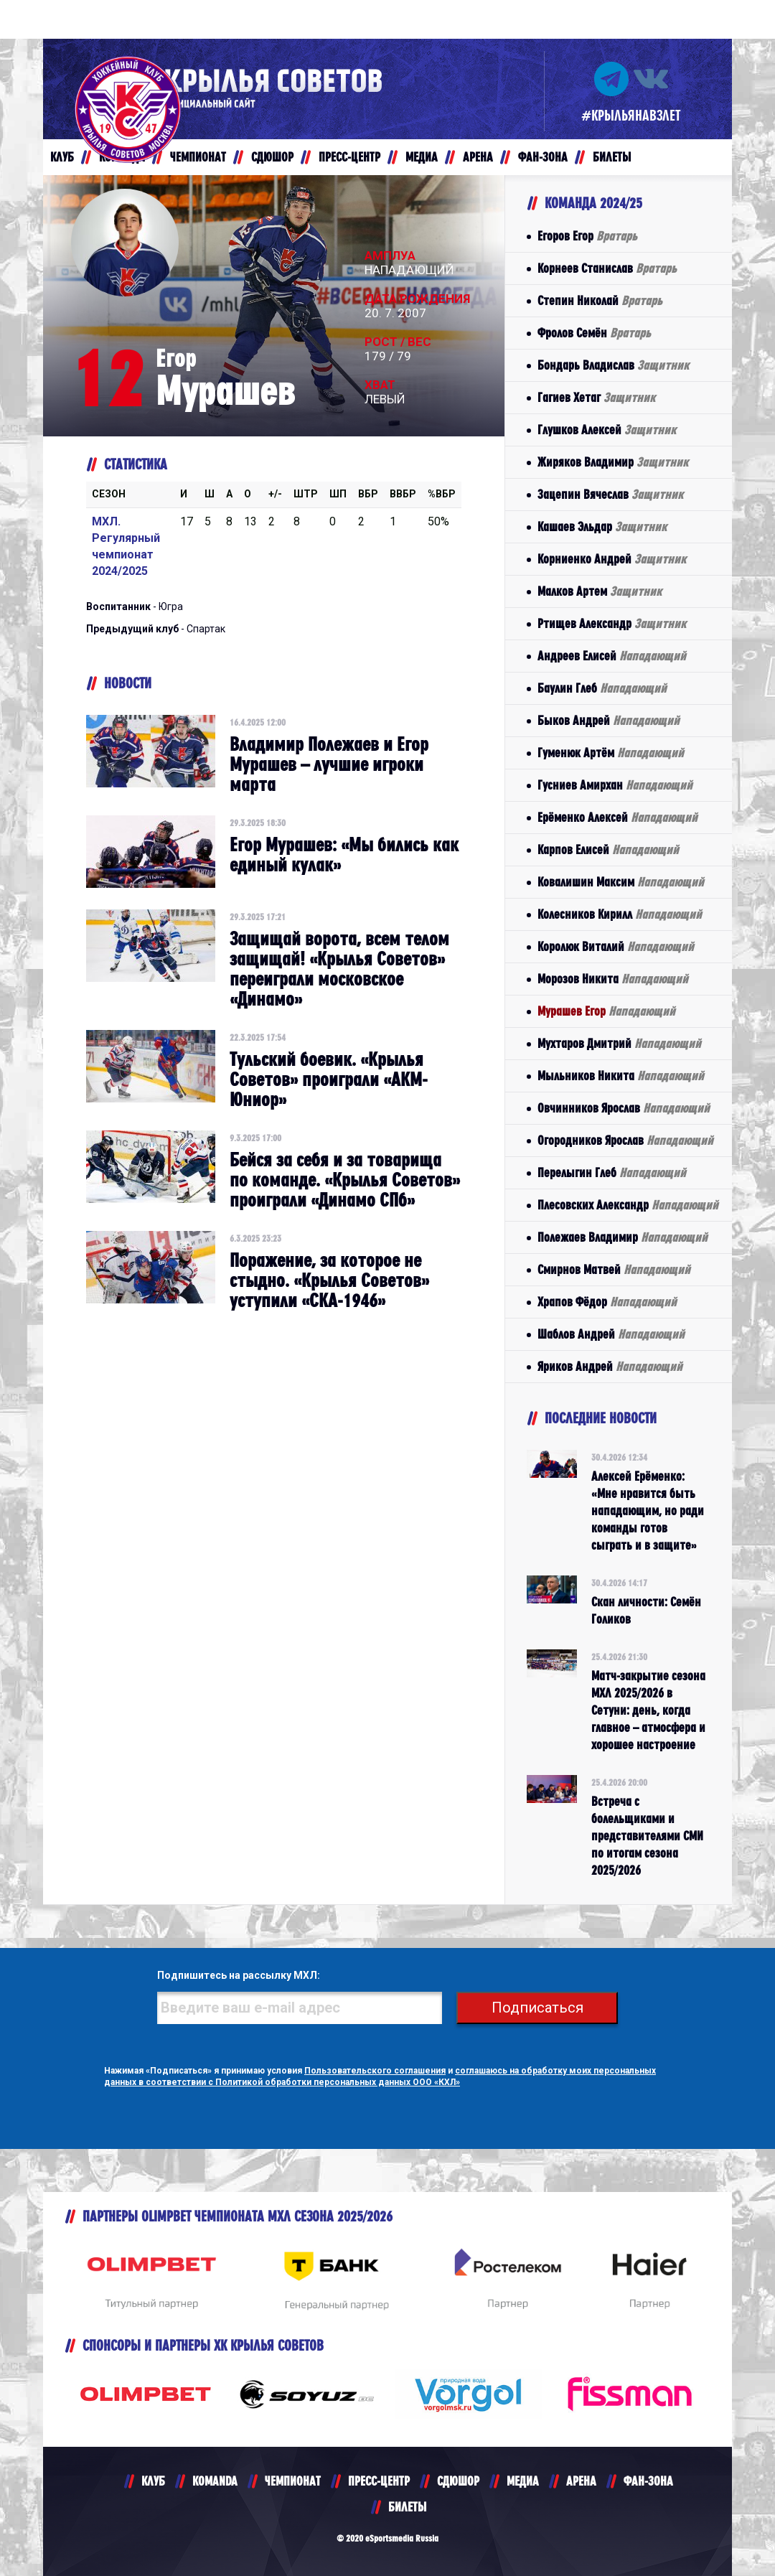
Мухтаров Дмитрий (619, 1043)
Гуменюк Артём (610, 752)
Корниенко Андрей (611, 559)
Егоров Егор (587, 236)
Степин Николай (599, 300)
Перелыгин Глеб (611, 1172)
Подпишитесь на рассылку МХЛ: (236, 1976)
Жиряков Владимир (612, 462)
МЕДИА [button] (421, 157)
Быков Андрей (608, 720)
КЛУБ (153, 2481)
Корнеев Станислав (607, 268)
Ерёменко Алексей (617, 817)
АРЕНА (581, 2481)
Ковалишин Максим (620, 882)
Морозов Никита (612, 978)
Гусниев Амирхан (614, 785)
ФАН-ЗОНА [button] (543, 157)
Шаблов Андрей (611, 1334)
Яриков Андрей (609, 1366)
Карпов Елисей (608, 849)
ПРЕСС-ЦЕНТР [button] (349, 157)
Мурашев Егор (606, 1011)
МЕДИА (523, 2481)
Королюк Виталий (615, 946)
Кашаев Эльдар (602, 526)
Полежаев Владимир (622, 1237)
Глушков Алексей (606, 429)
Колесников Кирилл (619, 914)
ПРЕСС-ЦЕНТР (379, 2481)
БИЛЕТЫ (407, 2507)
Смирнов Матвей (613, 1269)
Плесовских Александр (627, 1205)
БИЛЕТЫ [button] (612, 157)
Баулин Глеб (602, 688)
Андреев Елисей (611, 655)
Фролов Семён (594, 332)
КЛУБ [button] (62, 157)
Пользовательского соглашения (375, 2071)
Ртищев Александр (611, 623)
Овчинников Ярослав (623, 1108)
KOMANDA (215, 2481)
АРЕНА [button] (478, 157)
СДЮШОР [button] (272, 157)
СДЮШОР (458, 2481)
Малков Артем (599, 591)
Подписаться (538, 2007)
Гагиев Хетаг (596, 397)
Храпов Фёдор (607, 1301)
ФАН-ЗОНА (648, 2481)
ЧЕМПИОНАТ (293, 2481)
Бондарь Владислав (613, 365)
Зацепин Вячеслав (610, 494)
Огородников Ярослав (625, 1140)
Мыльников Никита (620, 1075)
